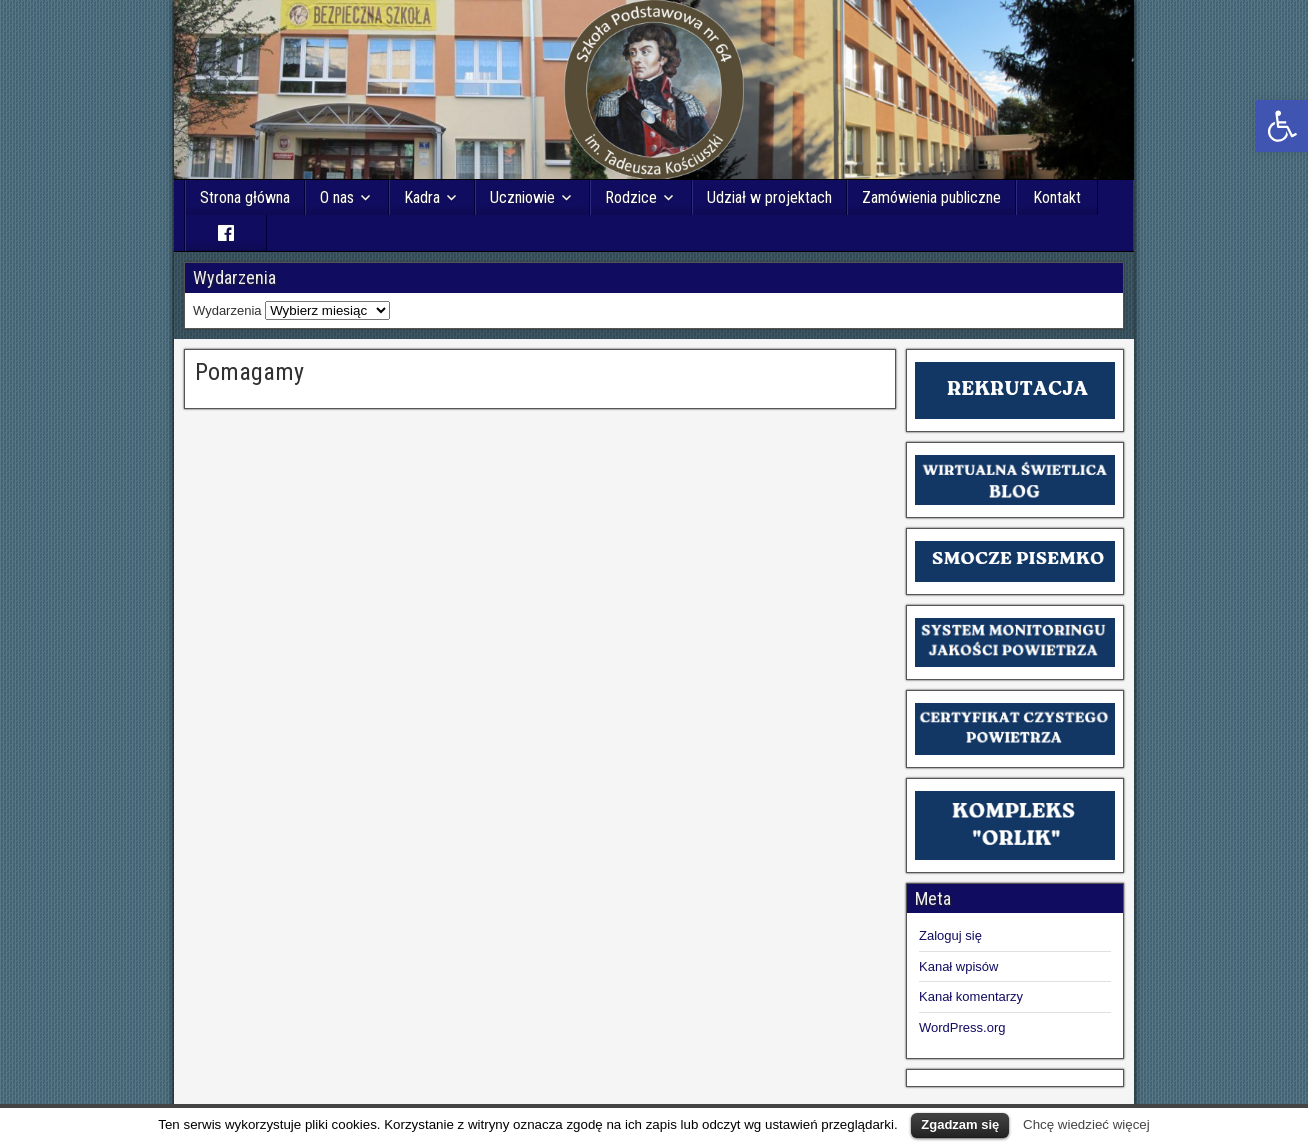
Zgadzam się (960, 1124)
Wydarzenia (227, 310)
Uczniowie (522, 197)
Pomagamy (249, 372)
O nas (337, 197)
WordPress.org (962, 1027)
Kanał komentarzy (971, 996)
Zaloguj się (950, 935)
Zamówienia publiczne (931, 197)
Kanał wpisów (959, 966)
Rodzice (631, 197)
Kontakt (1057, 197)
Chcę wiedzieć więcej (1086, 1124)
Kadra (422, 197)
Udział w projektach (769, 197)
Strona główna (245, 197)
